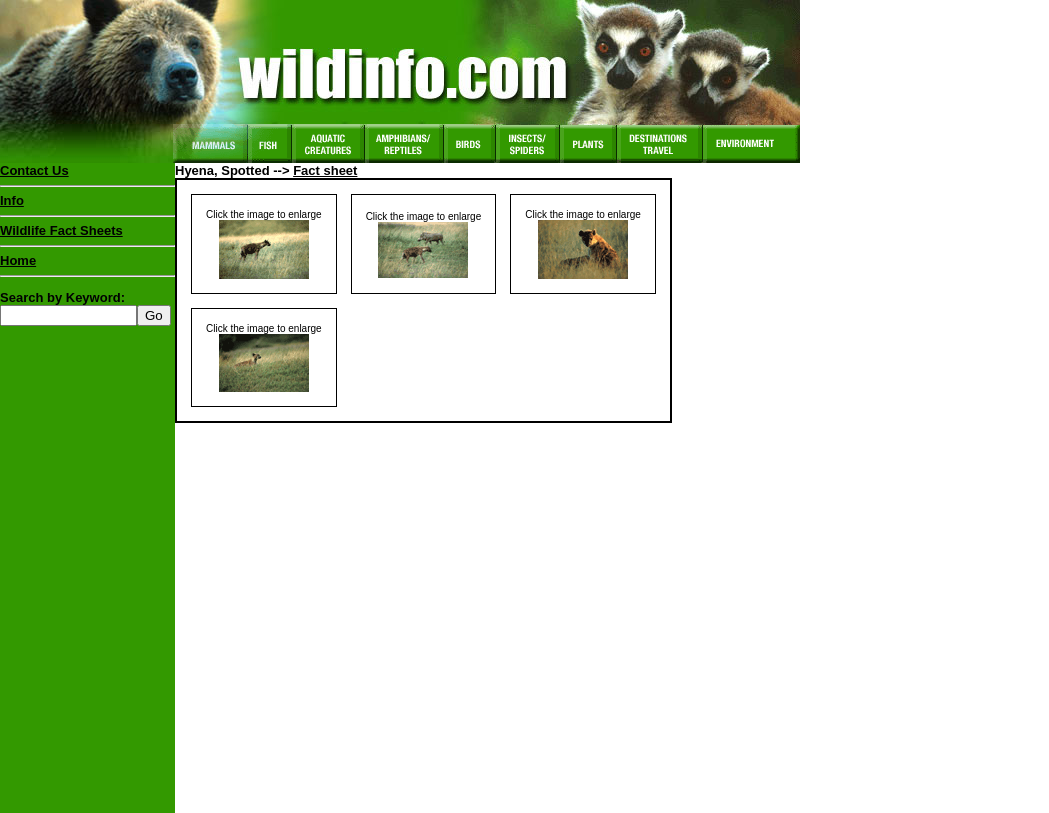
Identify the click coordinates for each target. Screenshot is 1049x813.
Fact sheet (325, 170)
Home (18, 260)
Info (12, 200)
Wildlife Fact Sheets (87, 235)
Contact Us (34, 170)
